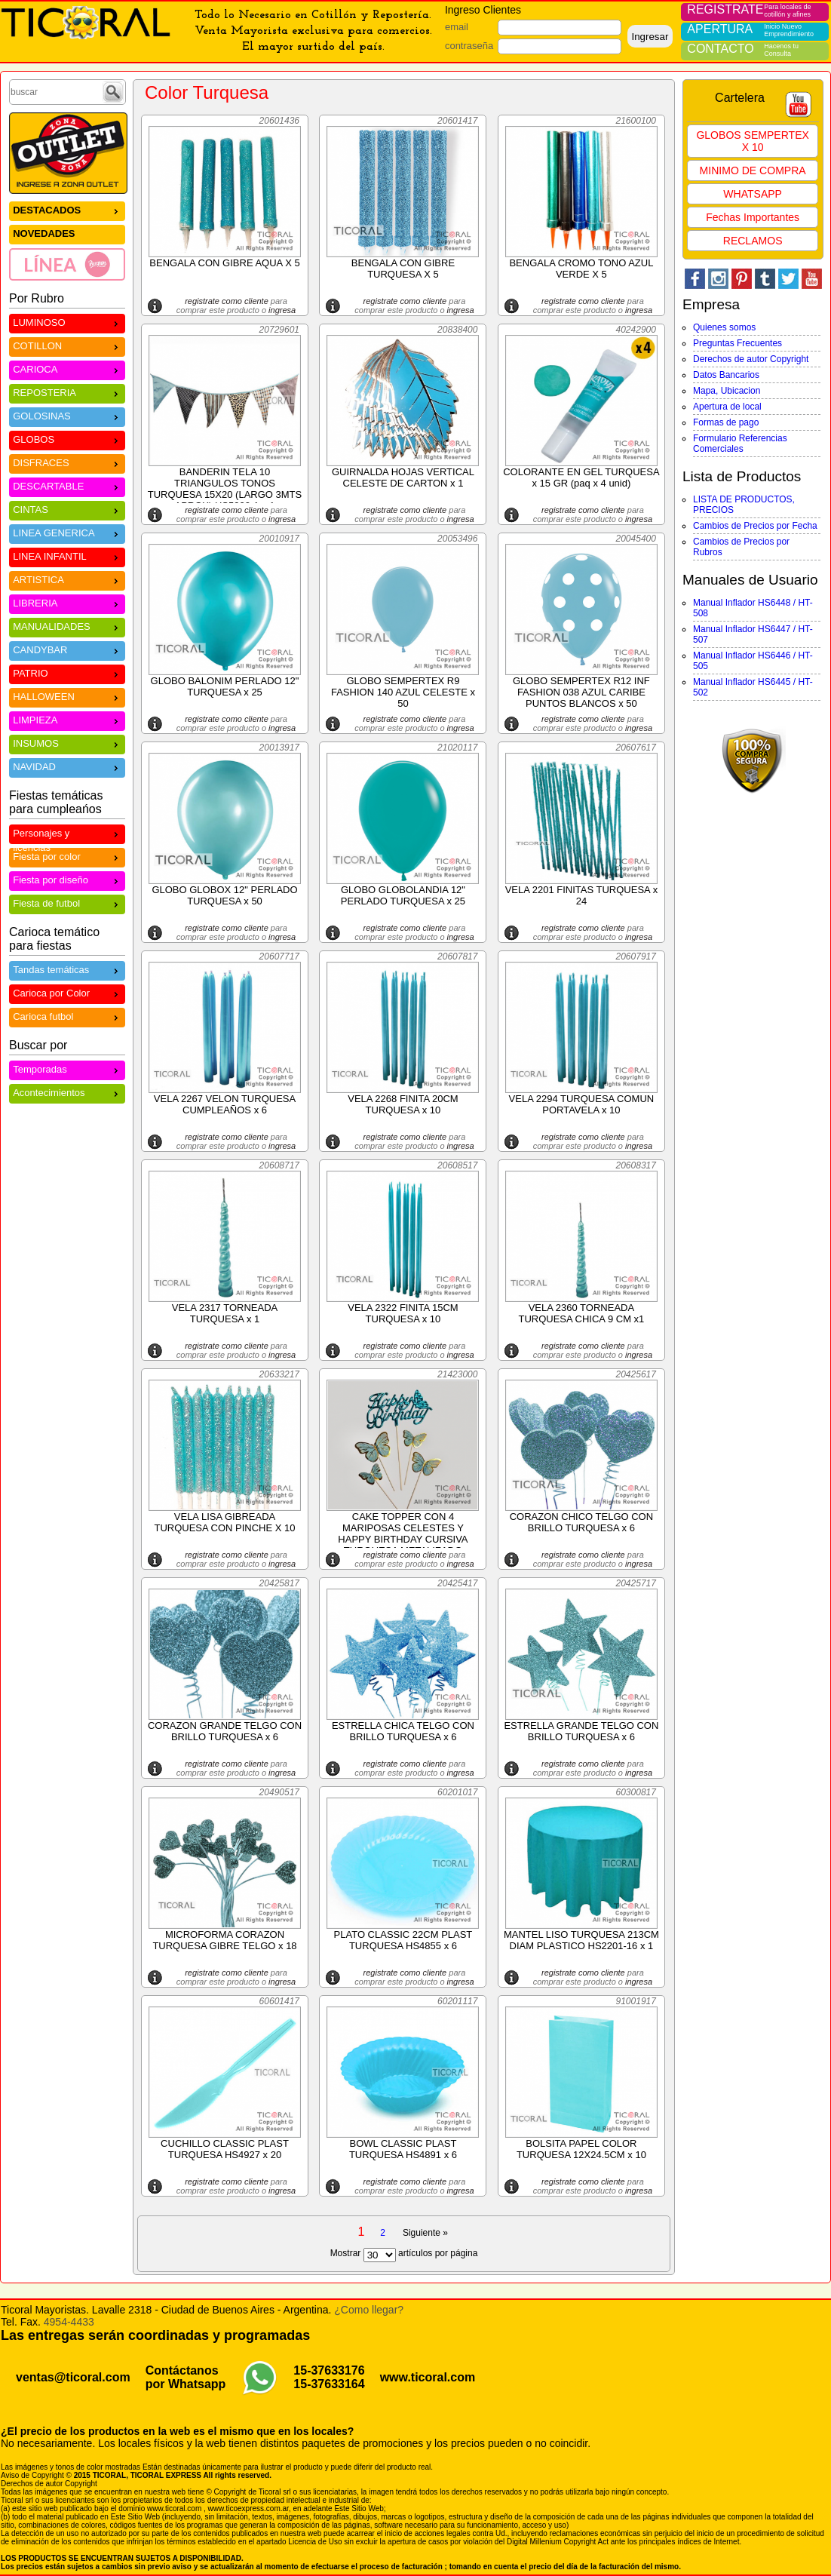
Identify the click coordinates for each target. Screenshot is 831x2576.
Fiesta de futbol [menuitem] (67, 902)
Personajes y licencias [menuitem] (67, 835)
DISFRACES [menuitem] (67, 462)
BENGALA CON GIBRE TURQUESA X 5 (403, 268)
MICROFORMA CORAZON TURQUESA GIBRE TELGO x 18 (224, 1940)
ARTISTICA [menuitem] (67, 579)
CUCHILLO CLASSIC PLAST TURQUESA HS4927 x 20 (225, 2149)
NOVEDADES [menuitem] (44, 233)
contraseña (469, 45)
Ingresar (649, 36)
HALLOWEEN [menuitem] (67, 695)
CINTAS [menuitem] (67, 508)
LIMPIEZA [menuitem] (67, 719)
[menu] (67, 240)
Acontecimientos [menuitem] (67, 1091)
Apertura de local (727, 406)
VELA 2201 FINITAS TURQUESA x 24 (581, 895)
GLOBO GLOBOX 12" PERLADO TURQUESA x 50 (224, 895)
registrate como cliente (226, 300)
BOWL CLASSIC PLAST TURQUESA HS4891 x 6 (403, 2149)
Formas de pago (726, 422)
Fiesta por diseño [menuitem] (67, 879)
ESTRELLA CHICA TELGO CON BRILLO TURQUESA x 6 (403, 1731)
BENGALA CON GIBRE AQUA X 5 (224, 263)
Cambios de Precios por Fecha (755, 525)
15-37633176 (328, 2370)
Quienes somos (724, 327)
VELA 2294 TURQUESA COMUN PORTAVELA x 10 (582, 1104)
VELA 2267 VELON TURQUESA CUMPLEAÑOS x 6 (225, 1104)
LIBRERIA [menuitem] (67, 602)
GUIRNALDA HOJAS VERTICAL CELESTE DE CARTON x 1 (403, 477)
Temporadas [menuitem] (67, 1068)
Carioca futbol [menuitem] (67, 1015)
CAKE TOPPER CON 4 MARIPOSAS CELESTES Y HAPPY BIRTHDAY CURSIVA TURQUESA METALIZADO (403, 1533)
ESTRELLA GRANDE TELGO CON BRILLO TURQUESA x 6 (581, 1731)
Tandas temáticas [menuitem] (67, 969)
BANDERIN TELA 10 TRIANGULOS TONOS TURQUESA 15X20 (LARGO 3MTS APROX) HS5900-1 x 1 (225, 488)
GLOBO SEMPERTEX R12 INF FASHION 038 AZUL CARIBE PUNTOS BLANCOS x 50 (581, 692)
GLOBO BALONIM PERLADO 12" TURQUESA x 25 (225, 686)
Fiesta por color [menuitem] (67, 855)
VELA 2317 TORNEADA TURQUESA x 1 (225, 1313)
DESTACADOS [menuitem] (67, 209)
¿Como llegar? (368, 2310)
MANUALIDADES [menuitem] (67, 625)
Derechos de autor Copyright (750, 359)
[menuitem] (67, 264)
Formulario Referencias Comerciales (740, 443)
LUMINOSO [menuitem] (67, 321)
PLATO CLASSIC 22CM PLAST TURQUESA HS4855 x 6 (403, 1940)
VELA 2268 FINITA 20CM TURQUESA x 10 (403, 1104)
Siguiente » (425, 2233)
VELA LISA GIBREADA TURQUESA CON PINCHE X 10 (224, 1522)
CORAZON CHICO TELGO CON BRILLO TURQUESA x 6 (581, 1522)
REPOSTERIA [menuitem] (67, 391)
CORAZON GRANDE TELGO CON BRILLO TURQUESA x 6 (225, 1731)
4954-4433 (69, 2322)
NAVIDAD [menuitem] (67, 766)
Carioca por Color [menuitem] (67, 992)
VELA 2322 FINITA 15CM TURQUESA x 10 (403, 1313)
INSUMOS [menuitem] (67, 742)
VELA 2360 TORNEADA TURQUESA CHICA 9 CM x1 (581, 1313)
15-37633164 (328, 2384)
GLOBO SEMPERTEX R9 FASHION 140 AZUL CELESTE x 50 (403, 692)
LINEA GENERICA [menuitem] (67, 532)
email (456, 26)
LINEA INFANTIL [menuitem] (67, 555)
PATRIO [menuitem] (67, 672)
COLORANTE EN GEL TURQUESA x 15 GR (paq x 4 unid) (581, 477)
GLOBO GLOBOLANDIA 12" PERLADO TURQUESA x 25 (403, 895)
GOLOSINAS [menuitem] (67, 415)
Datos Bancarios (726, 375)
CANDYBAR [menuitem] (67, 649)
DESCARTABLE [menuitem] (67, 485)
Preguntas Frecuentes (737, 343)
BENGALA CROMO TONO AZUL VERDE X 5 (581, 268)
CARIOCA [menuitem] (67, 368)
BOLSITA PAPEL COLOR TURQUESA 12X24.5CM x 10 (581, 2149)
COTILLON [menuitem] (67, 345)
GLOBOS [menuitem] (67, 438)
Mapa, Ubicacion (726, 390)
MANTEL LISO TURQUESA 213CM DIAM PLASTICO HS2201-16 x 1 (581, 1940)
